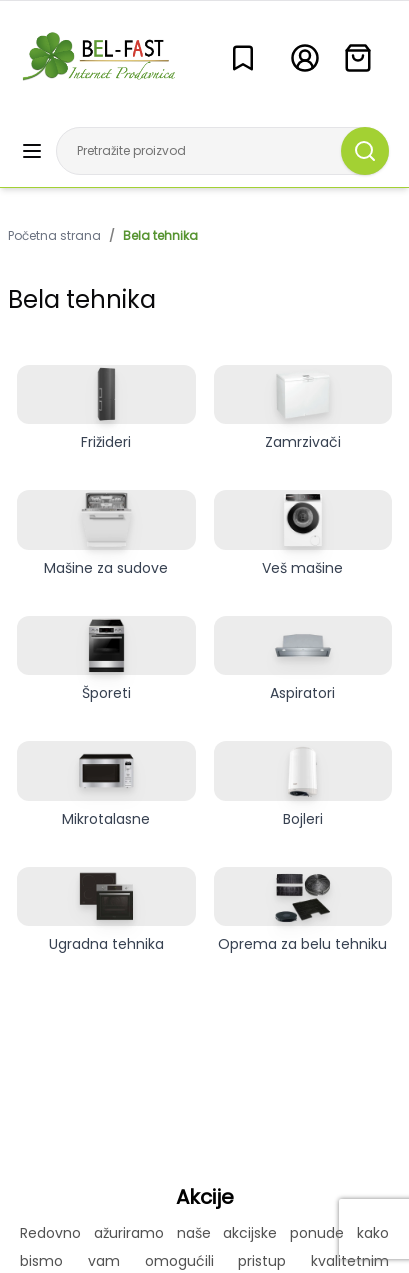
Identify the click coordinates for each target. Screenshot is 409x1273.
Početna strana (54, 236)
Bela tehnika (160, 236)
